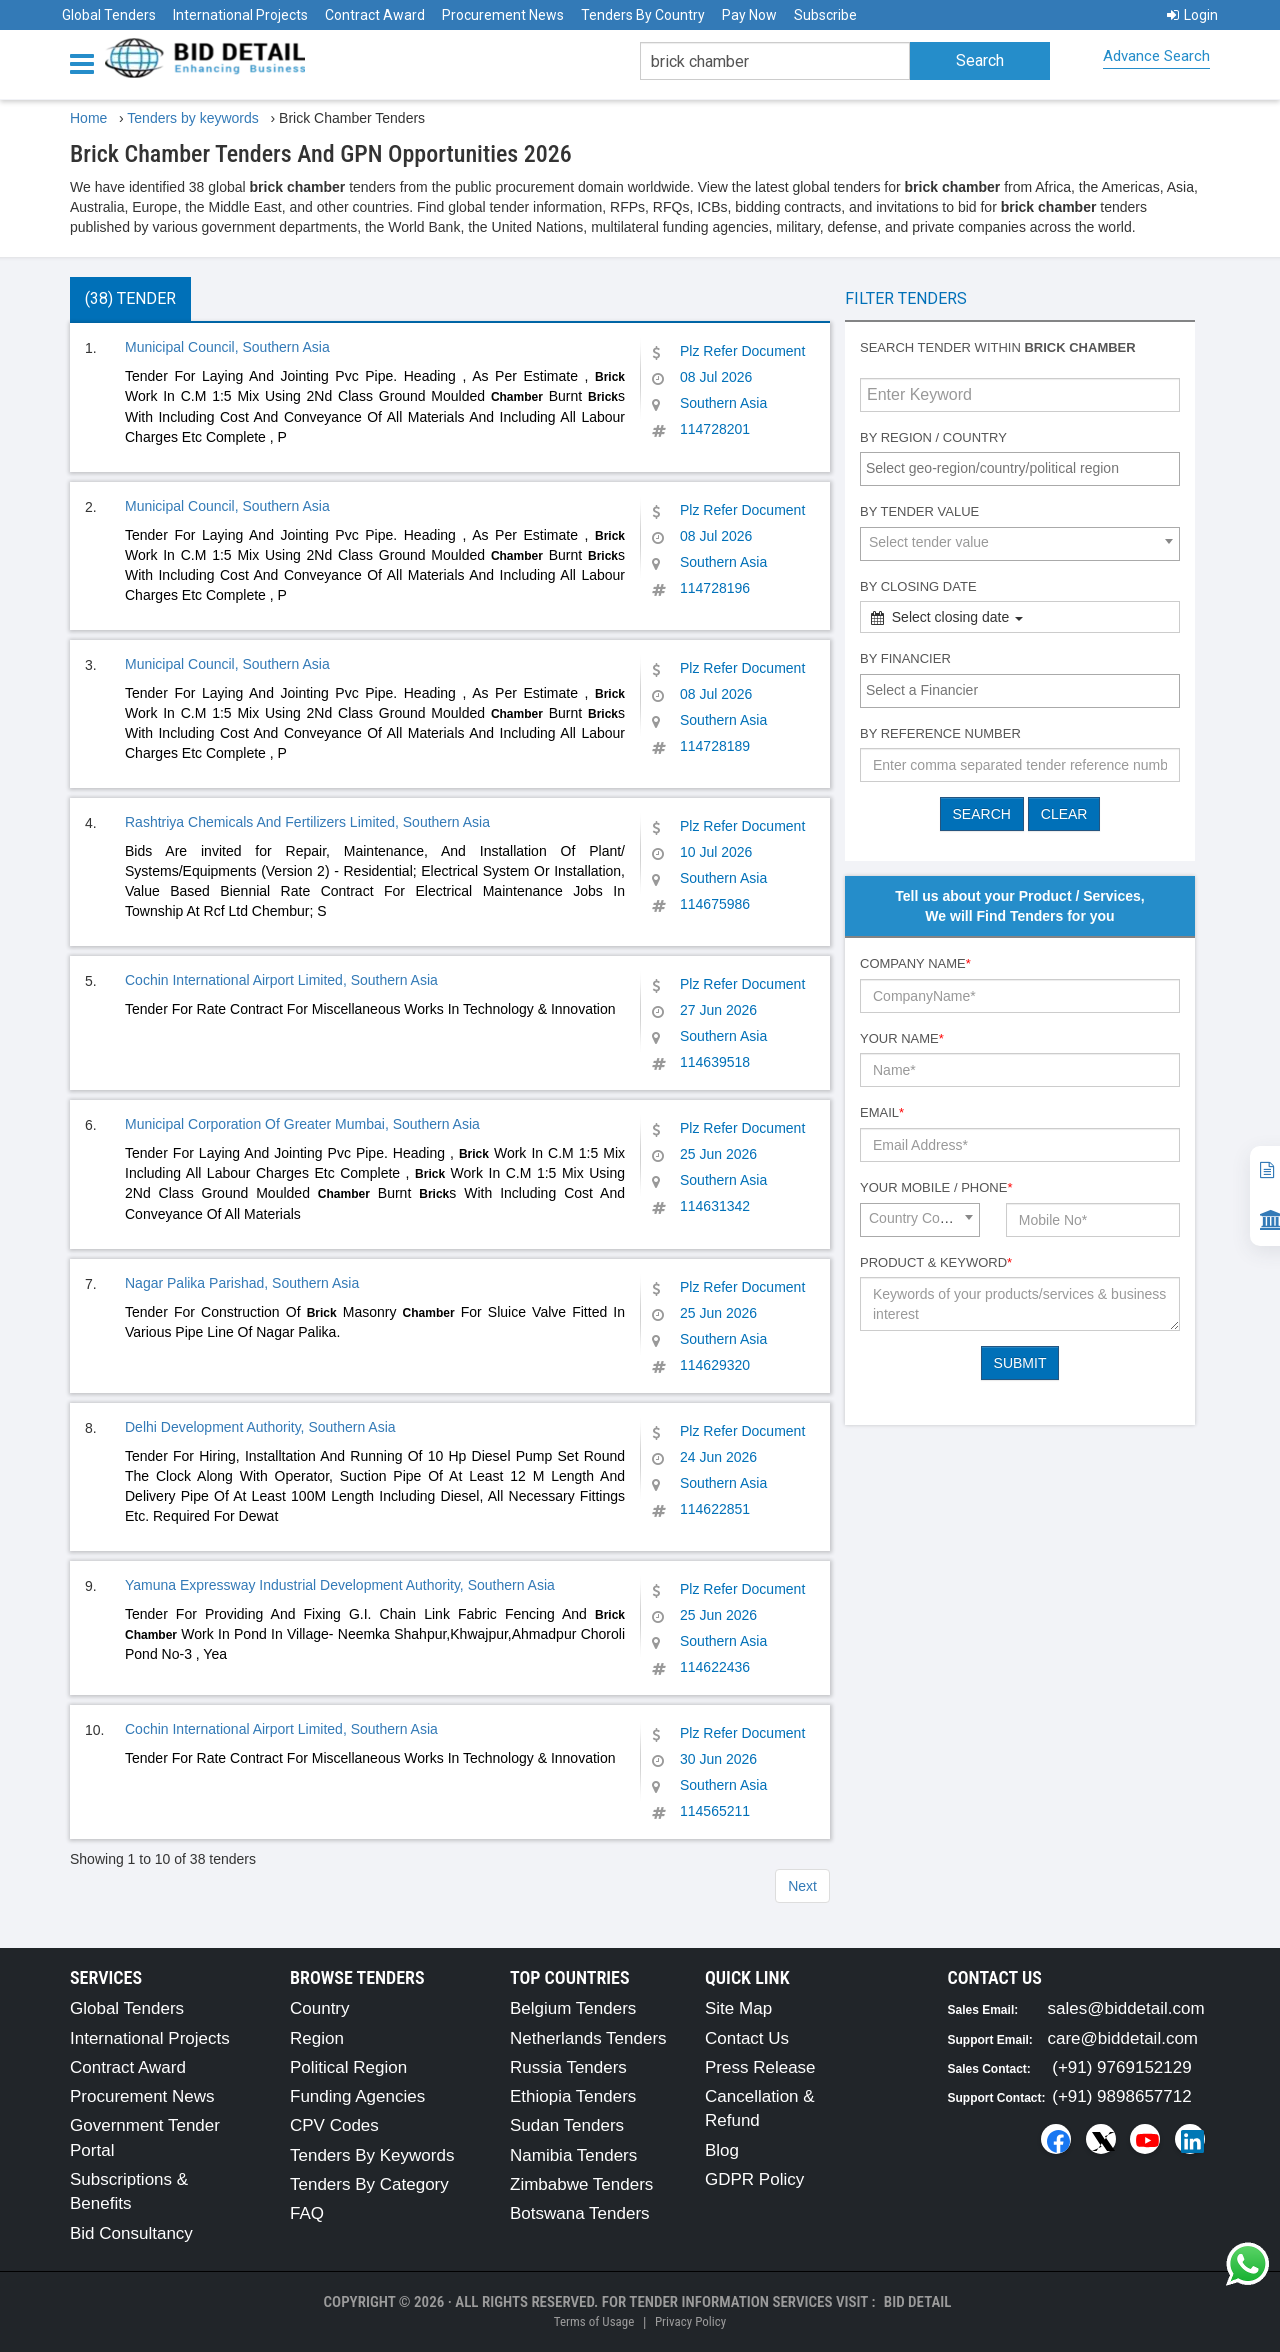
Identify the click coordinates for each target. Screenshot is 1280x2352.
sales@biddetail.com (1126, 2008)
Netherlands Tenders (588, 2038)
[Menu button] (87, 62)
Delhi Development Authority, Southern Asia (260, 1427)
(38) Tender (130, 298)
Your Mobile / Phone (936, 1187)
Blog (722, 2150)
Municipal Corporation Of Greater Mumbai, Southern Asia (302, 1124)
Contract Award (375, 15)
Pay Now (749, 15)
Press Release (760, 2067)
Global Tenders (109, 15)
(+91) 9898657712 (1121, 2096)
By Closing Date (918, 586)
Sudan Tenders (567, 2125)
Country (320, 2008)
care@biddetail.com (1123, 2038)
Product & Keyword (936, 1262)
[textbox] (1025, 468)
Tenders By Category (369, 2184)
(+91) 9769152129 (1121, 2067)
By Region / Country (933, 437)
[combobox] (1020, 469)
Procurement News (503, 15)
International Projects (240, 15)
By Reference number (940, 733)
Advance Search (1156, 56)
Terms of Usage (594, 2321)
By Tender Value (919, 511)
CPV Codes (334, 2125)
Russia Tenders (568, 2067)
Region (317, 2038)
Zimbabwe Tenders (581, 2184)
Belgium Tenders (573, 2008)
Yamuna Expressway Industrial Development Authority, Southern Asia (340, 1585)
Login (1192, 15)
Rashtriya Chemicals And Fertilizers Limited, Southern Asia (307, 822)
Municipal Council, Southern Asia (227, 347)
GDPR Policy (754, 2179)
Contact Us (747, 2038)
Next (802, 1886)
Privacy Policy (690, 2321)
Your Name (902, 1038)
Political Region (348, 2067)
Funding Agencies (357, 2096)
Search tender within (998, 347)
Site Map (738, 2008)
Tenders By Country (643, 15)
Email (882, 1112)
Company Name (915, 963)
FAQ (307, 2213)
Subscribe (825, 15)
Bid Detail (918, 2302)
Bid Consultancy (131, 2233)
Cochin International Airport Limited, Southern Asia (281, 980)
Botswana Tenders (580, 2213)
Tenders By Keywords (372, 2155)
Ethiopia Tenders (573, 2096)
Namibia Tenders (573, 2155)
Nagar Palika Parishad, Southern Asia (242, 1283)
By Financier (905, 658)
